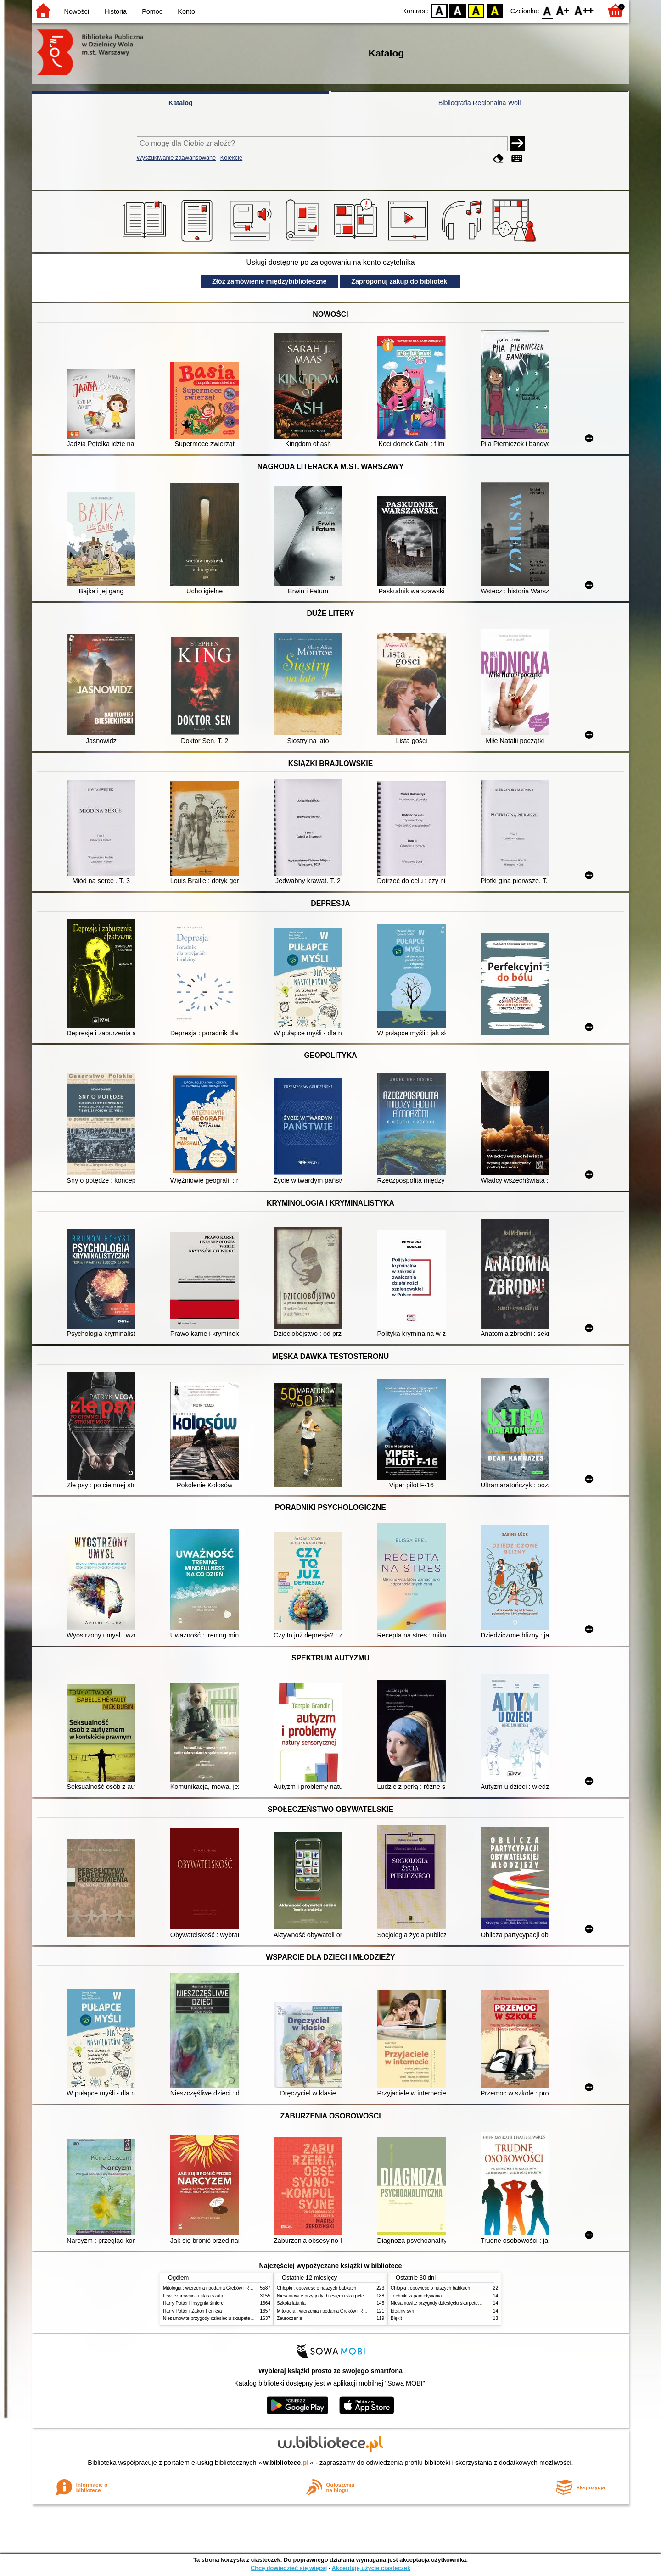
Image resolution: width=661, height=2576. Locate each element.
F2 (584, 10)
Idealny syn (402, 2310)
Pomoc (152, 11)
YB (476, 10)
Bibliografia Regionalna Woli (479, 102)
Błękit (396, 2318)
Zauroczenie (289, 2318)
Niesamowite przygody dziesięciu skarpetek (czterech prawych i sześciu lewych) (245, 2318)
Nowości (76, 11)
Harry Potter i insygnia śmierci (193, 2303)
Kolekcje (231, 157)
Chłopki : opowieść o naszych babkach (316, 2288)
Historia (115, 11)
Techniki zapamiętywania (416, 2295)
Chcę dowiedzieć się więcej (289, 2568)
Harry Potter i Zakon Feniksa (192, 2310)
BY (494, 10)
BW (458, 10)
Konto (186, 11)
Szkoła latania (291, 2303)
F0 (547, 10)
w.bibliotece (286, 2462)
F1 (563, 10)
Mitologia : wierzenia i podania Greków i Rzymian (213, 2288)
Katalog (180, 102)
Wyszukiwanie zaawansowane (176, 157)
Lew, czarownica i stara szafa (193, 2295)
